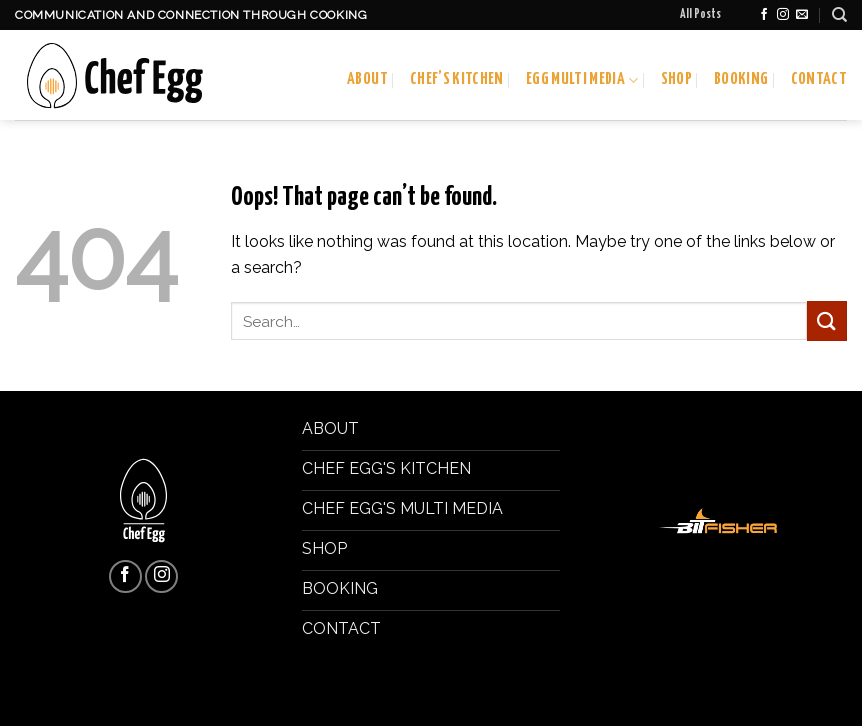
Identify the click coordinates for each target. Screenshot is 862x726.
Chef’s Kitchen (457, 79)
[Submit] (827, 320)
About (367, 79)
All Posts (700, 15)
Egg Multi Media (582, 80)
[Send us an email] (802, 15)
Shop (676, 79)
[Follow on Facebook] (764, 15)
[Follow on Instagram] (783, 15)
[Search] (839, 15)
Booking (741, 79)
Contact (819, 79)
